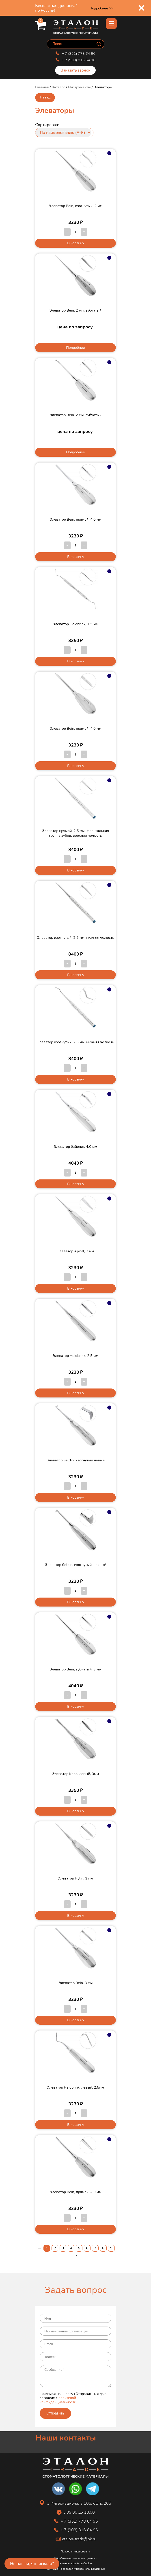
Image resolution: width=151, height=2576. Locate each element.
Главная (42, 87)
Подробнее (75, 347)
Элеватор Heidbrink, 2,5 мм (75, 1355)
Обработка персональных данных (75, 2558)
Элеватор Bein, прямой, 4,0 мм (75, 519)
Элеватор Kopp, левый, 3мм (75, 1773)
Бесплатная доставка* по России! (56, 8)
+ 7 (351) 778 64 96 (78, 53)
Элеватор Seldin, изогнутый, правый (75, 1564)
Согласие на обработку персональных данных (75, 2568)
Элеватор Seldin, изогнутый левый (75, 1460)
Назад (45, 97)
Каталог (58, 87)
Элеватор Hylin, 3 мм (75, 1878)
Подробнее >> (101, 8)
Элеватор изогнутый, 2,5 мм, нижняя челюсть (75, 937)
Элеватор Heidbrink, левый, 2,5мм (75, 2087)
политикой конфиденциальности (58, 2399)
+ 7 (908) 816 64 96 (78, 60)
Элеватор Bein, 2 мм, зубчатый (75, 310)
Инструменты (79, 87)
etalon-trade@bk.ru (79, 2538)
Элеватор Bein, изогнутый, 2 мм (75, 205)
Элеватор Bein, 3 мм (75, 1982)
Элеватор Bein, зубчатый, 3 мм (75, 1669)
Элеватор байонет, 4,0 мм (75, 1146)
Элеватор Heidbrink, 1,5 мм (75, 624)
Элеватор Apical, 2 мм (75, 1251)
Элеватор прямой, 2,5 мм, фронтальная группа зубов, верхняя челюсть (75, 832)
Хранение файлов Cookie (76, 2563)
